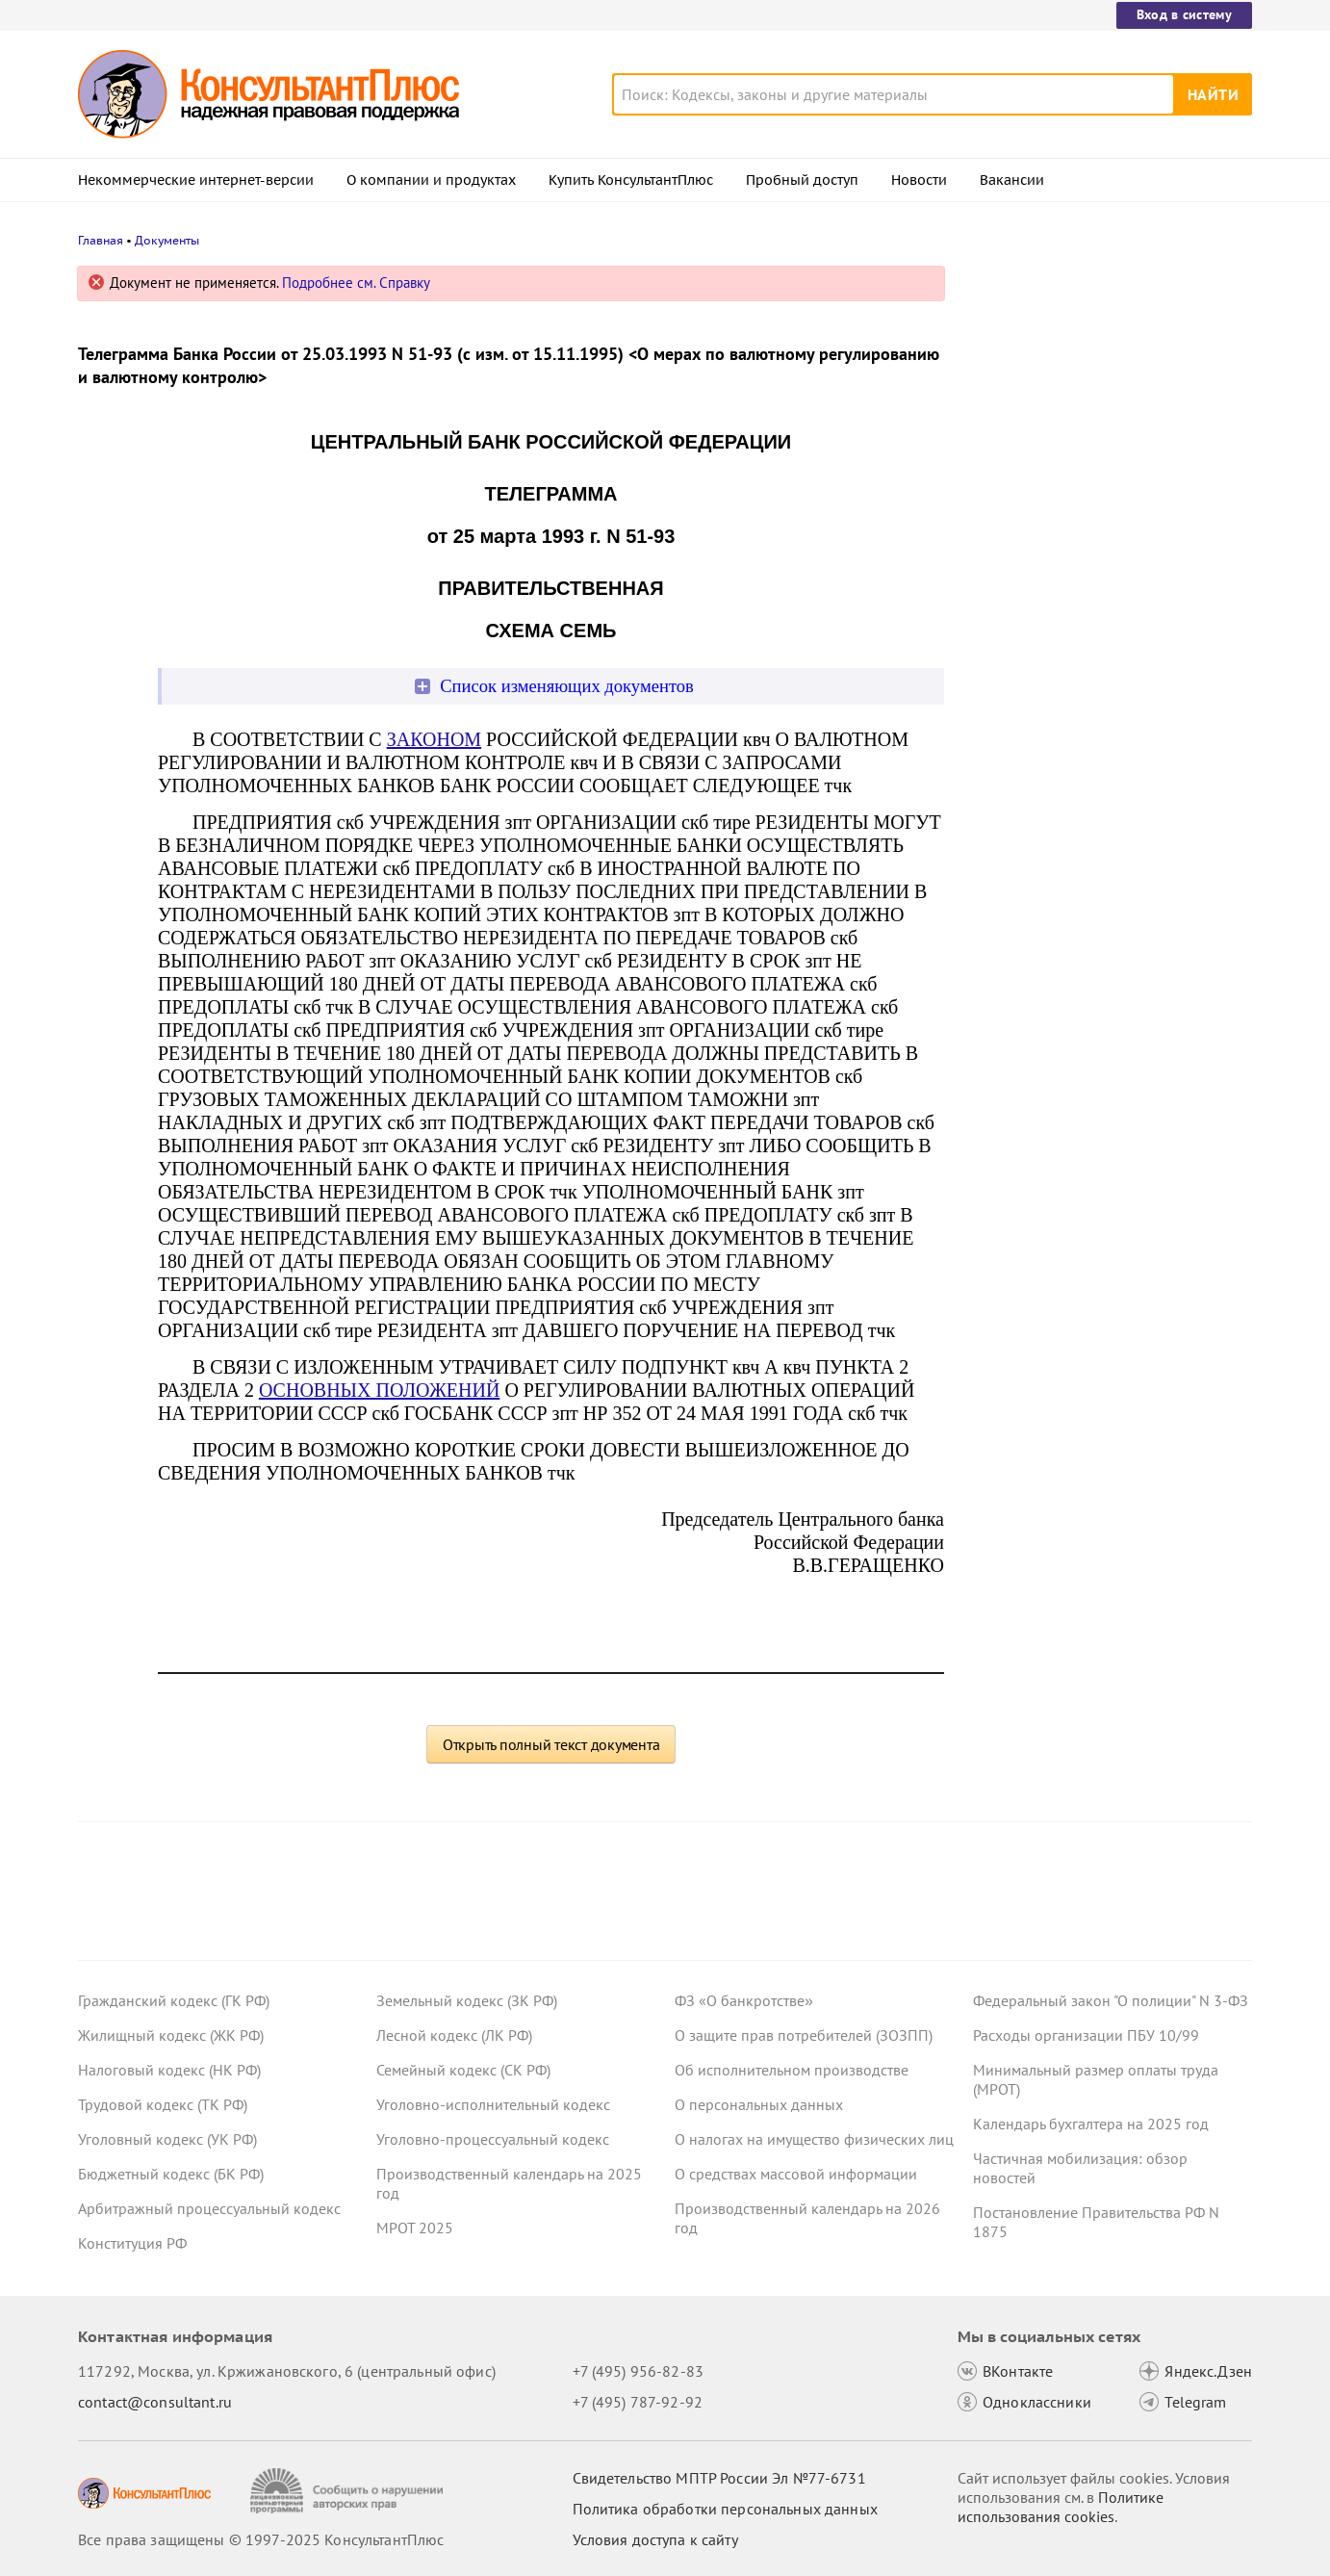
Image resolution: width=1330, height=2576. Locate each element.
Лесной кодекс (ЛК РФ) (454, 2035)
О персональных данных (759, 2104)
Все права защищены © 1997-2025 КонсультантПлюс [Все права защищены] (261, 2539)
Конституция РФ (132, 2243)
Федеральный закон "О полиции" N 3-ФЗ (1110, 2000)
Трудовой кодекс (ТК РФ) (162, 2104)
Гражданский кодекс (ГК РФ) (173, 2000)
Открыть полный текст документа (551, 1744)
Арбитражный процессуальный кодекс (209, 2208)
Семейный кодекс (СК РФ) (463, 2069)
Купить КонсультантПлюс (631, 180)
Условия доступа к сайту (655, 2539)
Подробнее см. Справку (356, 282)
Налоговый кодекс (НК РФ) (169, 2069)
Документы (167, 240)
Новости (919, 180)
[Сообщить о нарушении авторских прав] (349, 2490)
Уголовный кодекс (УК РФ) (167, 2139)
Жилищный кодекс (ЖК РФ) (171, 2035)
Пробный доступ (802, 180)
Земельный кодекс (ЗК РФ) (466, 2000)
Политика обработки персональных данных (725, 2508)
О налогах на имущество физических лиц (814, 2139)
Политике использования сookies (1061, 2506)
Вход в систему (1184, 14)
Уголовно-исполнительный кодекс (493, 2104)
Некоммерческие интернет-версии (196, 180)
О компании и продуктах (431, 180)
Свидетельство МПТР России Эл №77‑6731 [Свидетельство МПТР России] (719, 2477)
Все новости (1023, 734)
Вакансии (1012, 180)
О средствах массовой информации (796, 2173)
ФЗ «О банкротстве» (744, 2000)
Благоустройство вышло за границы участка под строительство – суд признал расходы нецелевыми (1099, 377)
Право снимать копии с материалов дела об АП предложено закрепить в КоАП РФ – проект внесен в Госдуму (1101, 481)
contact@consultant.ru (155, 2401)
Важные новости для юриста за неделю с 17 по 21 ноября (1084, 578)
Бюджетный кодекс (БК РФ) (171, 2173)
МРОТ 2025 (414, 2227)
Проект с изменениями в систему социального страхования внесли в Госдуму (1096, 672)
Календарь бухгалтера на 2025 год (1091, 2123)
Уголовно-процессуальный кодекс (492, 2139)
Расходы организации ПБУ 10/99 (1086, 2035)
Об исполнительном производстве (791, 2069)
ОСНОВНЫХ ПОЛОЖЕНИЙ (379, 1390)
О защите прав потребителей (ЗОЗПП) (804, 2035)
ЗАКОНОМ (434, 739)
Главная (100, 240)
